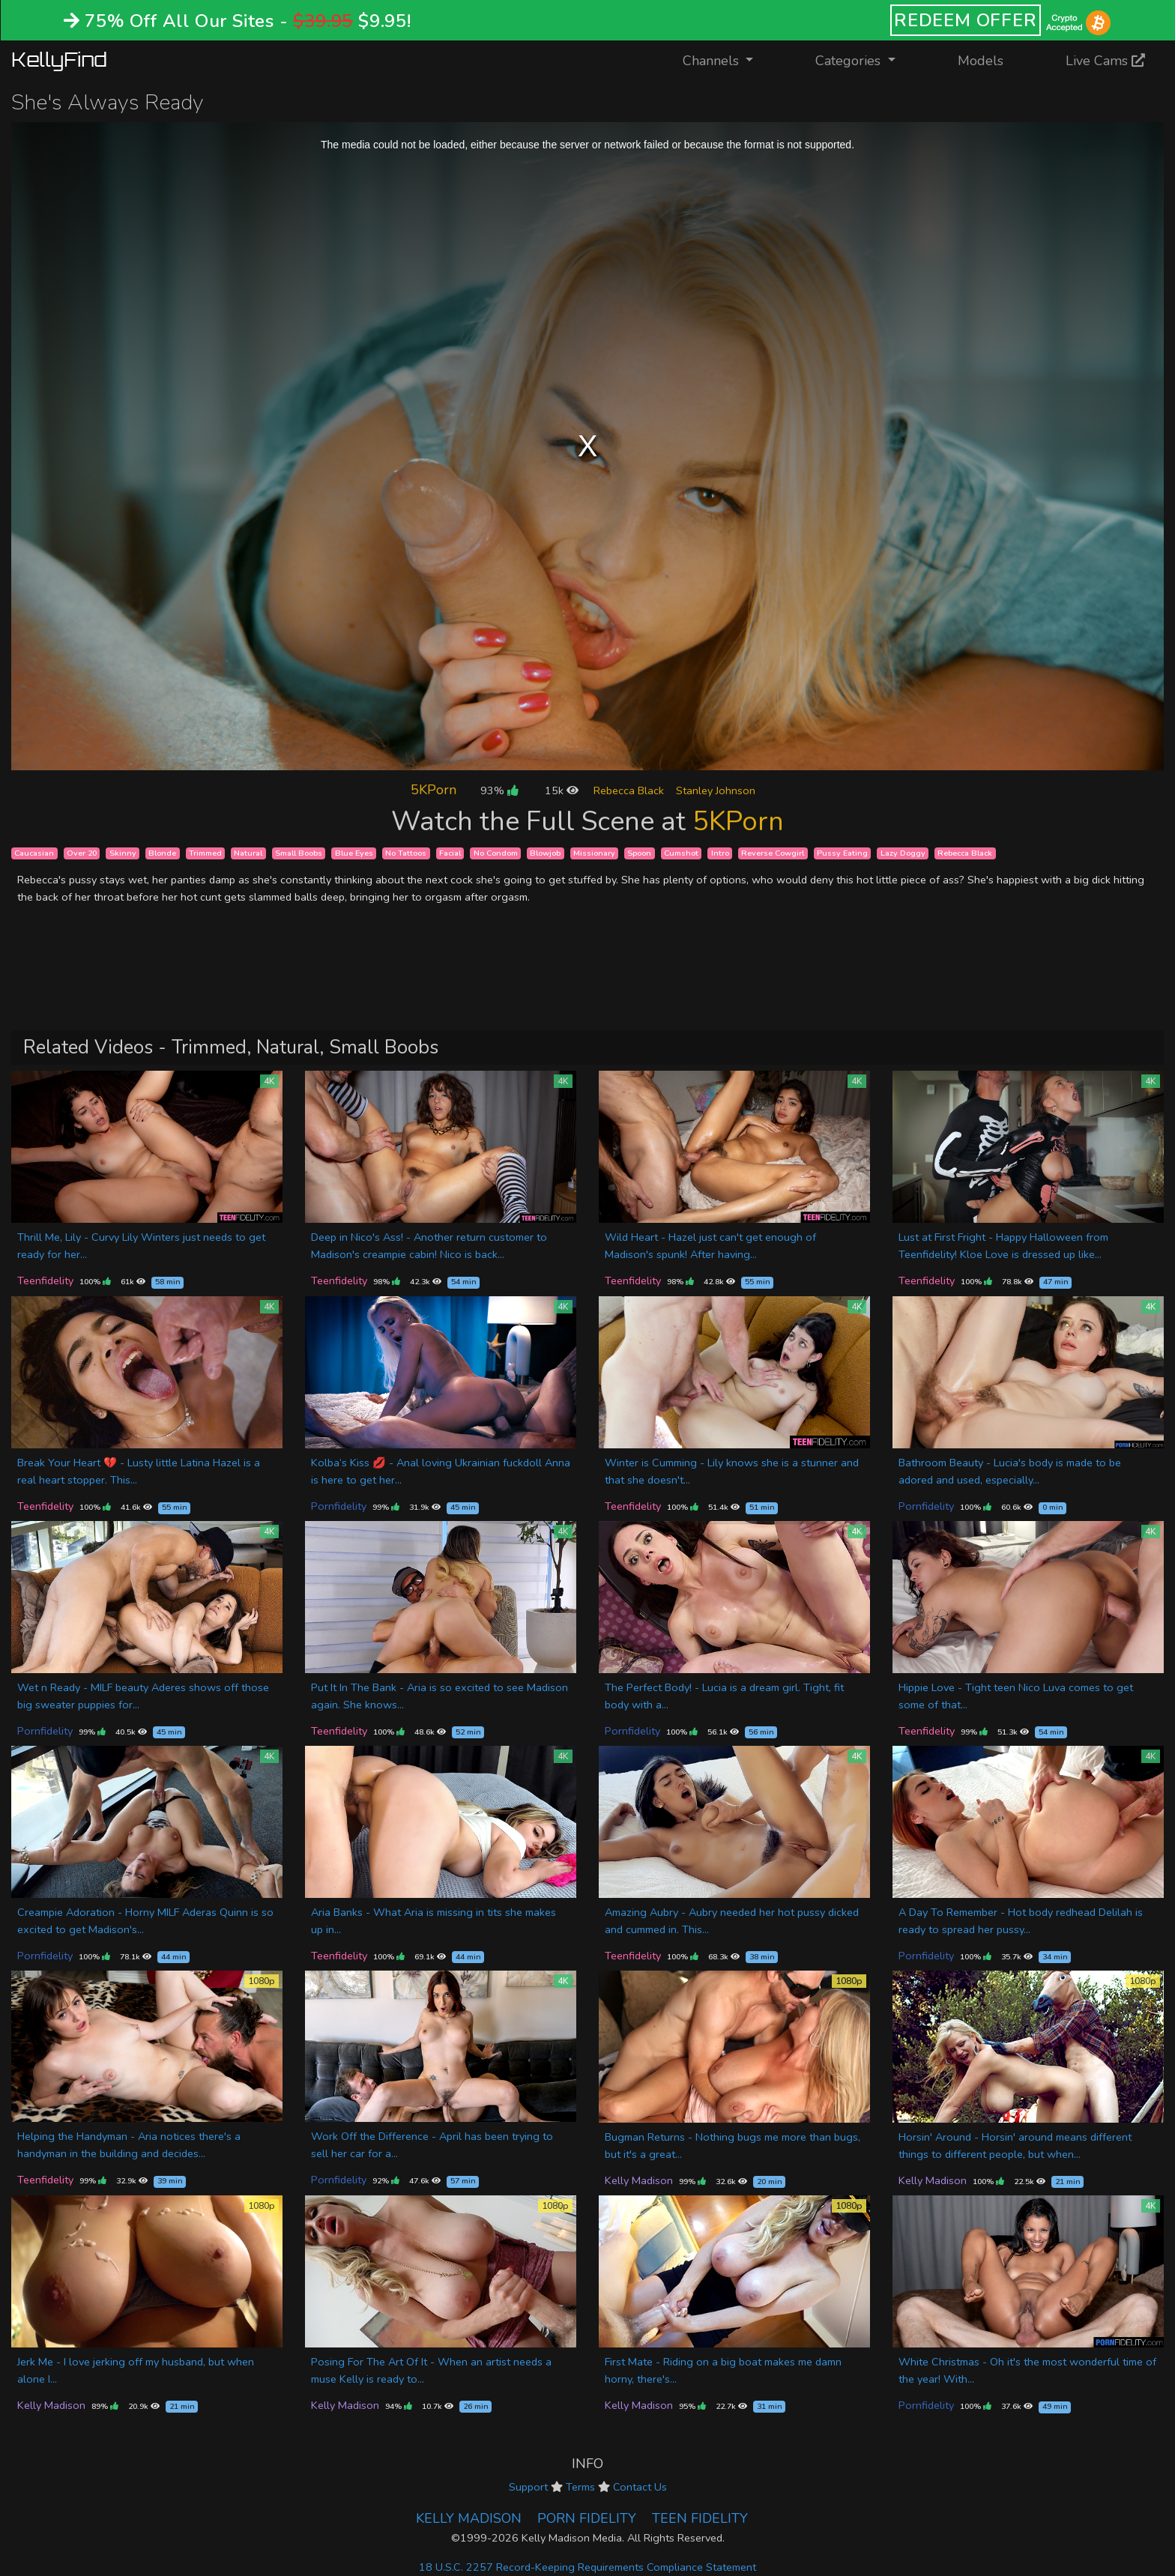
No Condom (496, 853)
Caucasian (34, 853)
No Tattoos (405, 853)
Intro (720, 853)
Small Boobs (298, 853)
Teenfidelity (45, 1280)
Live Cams (1105, 61)
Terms (580, 2486)
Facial (450, 853)
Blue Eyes (354, 853)
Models (980, 61)
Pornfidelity (338, 1506)
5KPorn (433, 790)
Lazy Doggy (903, 853)
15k (562, 790)
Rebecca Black (628, 790)
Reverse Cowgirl (772, 853)
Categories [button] (849, 61)
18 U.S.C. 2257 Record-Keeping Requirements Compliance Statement (587, 2567)
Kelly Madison (639, 2180)
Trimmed (205, 853)
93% (499, 790)
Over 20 (82, 853)
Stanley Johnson (715, 790)
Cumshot (681, 853)
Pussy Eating (842, 853)
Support (528, 2486)
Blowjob (545, 853)
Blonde (162, 853)
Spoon (639, 853)
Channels (727, 59)
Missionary (594, 853)
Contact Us (640, 2486)
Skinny (122, 853)
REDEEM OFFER (965, 20)
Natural (248, 853)
